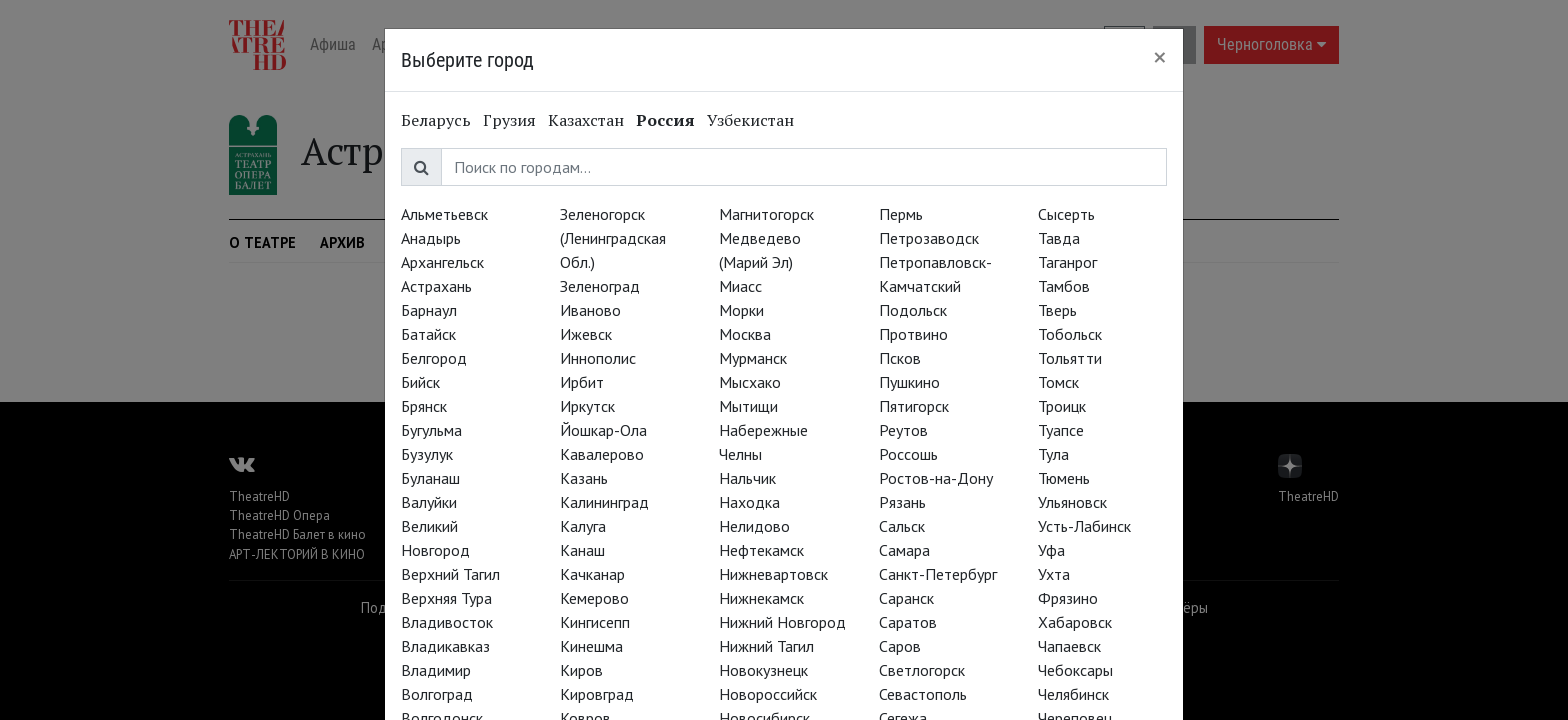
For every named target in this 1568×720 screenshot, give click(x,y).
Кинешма (591, 646)
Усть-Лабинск (1084, 526)
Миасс (740, 286)
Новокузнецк (763, 670)
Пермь (901, 214)
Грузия (509, 120)
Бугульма (431, 430)
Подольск (913, 310)
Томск (1058, 382)
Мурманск (753, 358)
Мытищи (748, 406)
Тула (1053, 454)
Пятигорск (914, 406)
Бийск (420, 382)
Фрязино (1068, 598)
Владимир (436, 670)
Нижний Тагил (766, 646)
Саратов (908, 622)
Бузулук (427, 454)
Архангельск (442, 262)
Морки (741, 310)
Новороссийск (768, 694)
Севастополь (923, 694)
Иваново (590, 310)
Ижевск (586, 334)
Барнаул (429, 310)
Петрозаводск (929, 238)
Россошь (908, 454)
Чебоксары (1075, 670)
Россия (665, 120)
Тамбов (1064, 286)
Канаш (582, 550)
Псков (900, 358)
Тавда (1059, 238)
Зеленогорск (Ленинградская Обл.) (613, 238)
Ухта (1054, 574)
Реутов (903, 430)
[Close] (1160, 57)
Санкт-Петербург (938, 574)
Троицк (1062, 406)
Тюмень (1064, 478)
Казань (584, 478)
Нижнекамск (761, 598)
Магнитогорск (766, 214)
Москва (745, 334)
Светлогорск (922, 670)
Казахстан (586, 120)
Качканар (592, 574)
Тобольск (1070, 334)
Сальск (902, 526)
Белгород (434, 358)
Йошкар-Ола (603, 430)
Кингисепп (595, 622)
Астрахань (436, 286)
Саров (900, 646)
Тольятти (1070, 358)
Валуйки (429, 502)
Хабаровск (1075, 622)
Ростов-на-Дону (936, 478)
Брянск (424, 406)
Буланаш (430, 478)
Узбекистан (750, 120)
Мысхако (750, 382)
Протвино (913, 334)
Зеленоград (600, 286)
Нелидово (754, 526)
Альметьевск (444, 214)
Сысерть (1066, 214)
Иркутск (587, 406)
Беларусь (436, 120)
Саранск (906, 598)
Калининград (604, 502)
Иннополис (598, 358)
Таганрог (1067, 262)
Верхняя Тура (446, 598)
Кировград (597, 694)
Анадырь (431, 238)
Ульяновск (1072, 502)
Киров (581, 670)
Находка (749, 502)
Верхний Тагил (450, 574)
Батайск (428, 334)
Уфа (1051, 550)
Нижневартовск (773, 574)
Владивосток (447, 622)
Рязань (902, 502)
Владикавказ (445, 646)
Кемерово (594, 598)
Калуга (583, 526)
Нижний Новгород (782, 622)
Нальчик (747, 478)
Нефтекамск (761, 550)
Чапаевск (1069, 646)
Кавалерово (602, 454)
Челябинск (1073, 694)
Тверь (1057, 310)
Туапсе (1061, 430)
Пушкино (909, 382)
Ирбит (582, 382)
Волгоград (437, 694)
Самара (904, 550)
